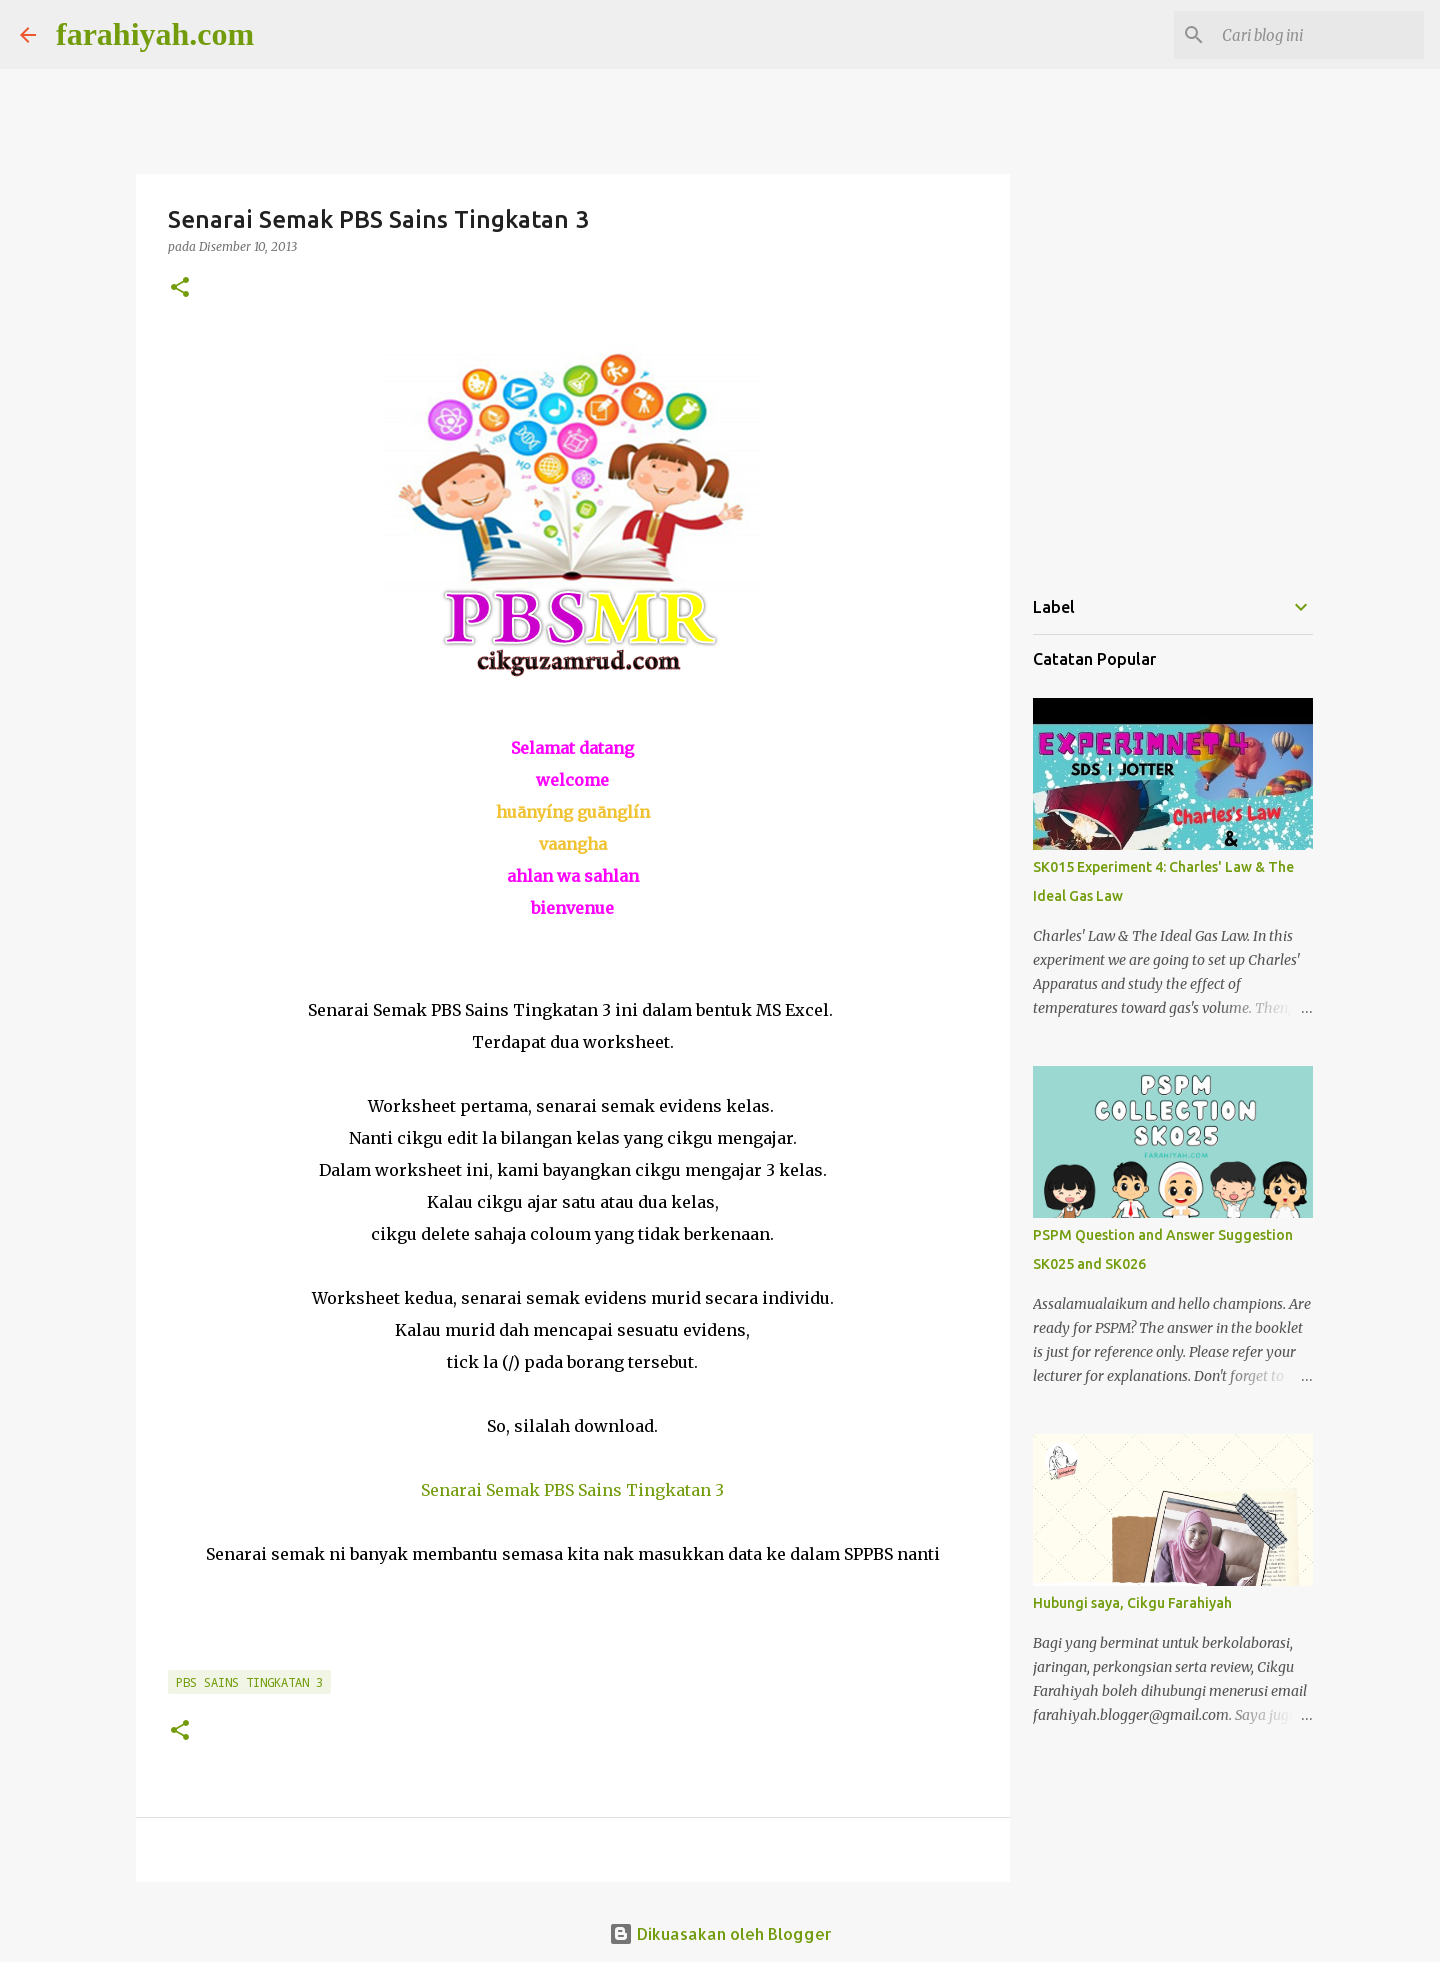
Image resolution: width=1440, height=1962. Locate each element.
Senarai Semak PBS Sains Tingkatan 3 (572, 1490)
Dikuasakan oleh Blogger (720, 1933)
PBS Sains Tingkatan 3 (249, 1682)
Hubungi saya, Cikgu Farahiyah (1132, 1603)
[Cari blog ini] (1319, 35)
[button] (180, 288)
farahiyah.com (155, 34)
